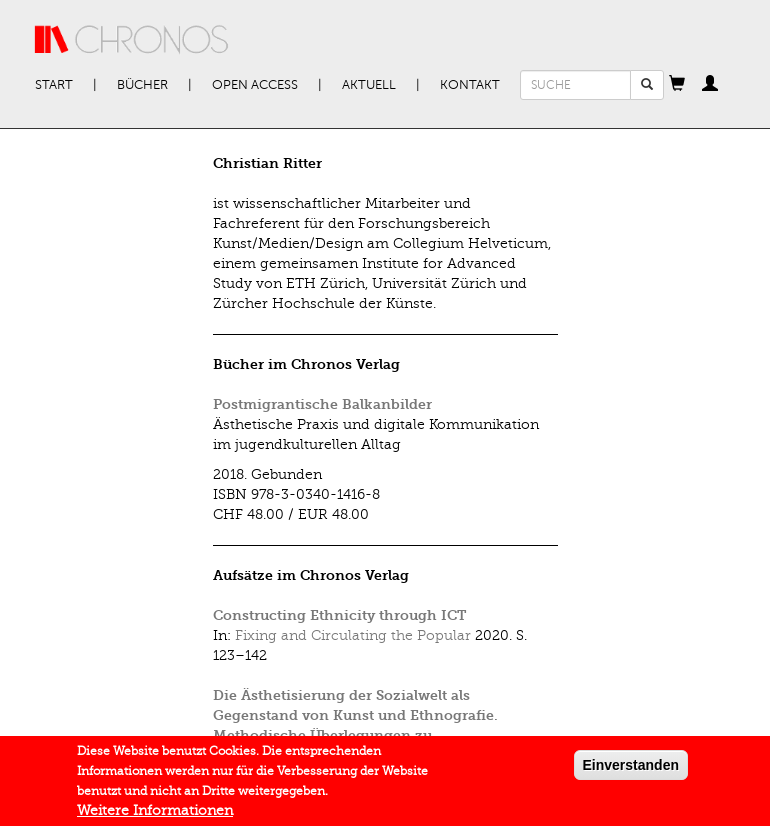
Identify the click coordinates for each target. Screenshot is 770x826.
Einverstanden (631, 769)
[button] (677, 85)
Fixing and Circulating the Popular (353, 635)
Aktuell (369, 85)
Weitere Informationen (155, 814)
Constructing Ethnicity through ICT (339, 615)
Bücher (142, 85)
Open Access (255, 85)
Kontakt (470, 85)
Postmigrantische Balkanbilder (322, 404)
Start (54, 85)
